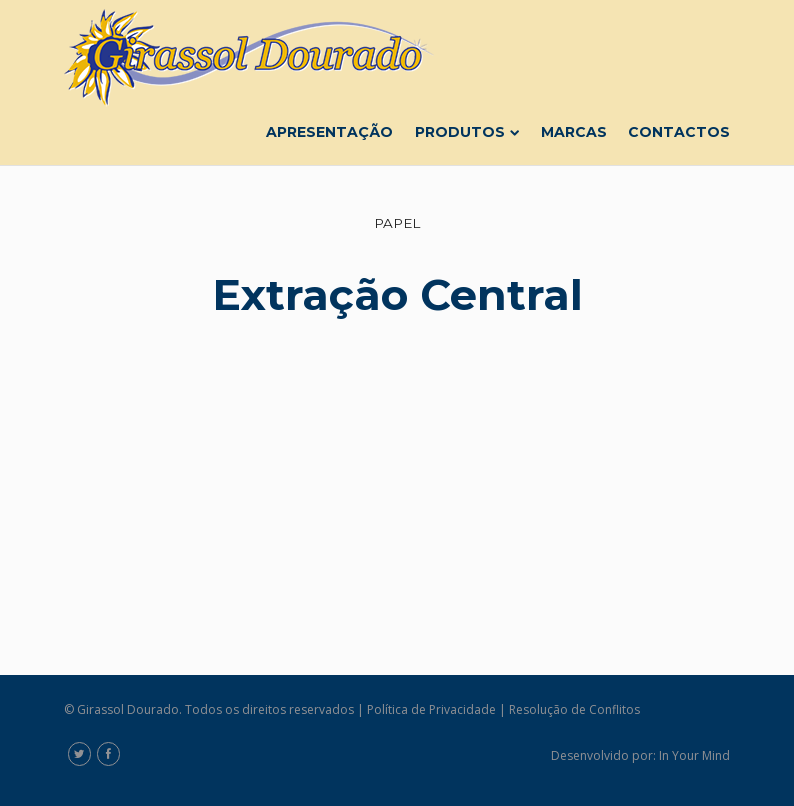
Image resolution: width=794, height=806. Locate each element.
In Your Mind (694, 755)
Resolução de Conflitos (574, 709)
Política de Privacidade (431, 709)
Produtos (467, 132)
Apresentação (329, 132)
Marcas (574, 132)
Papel (397, 223)
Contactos (679, 132)
